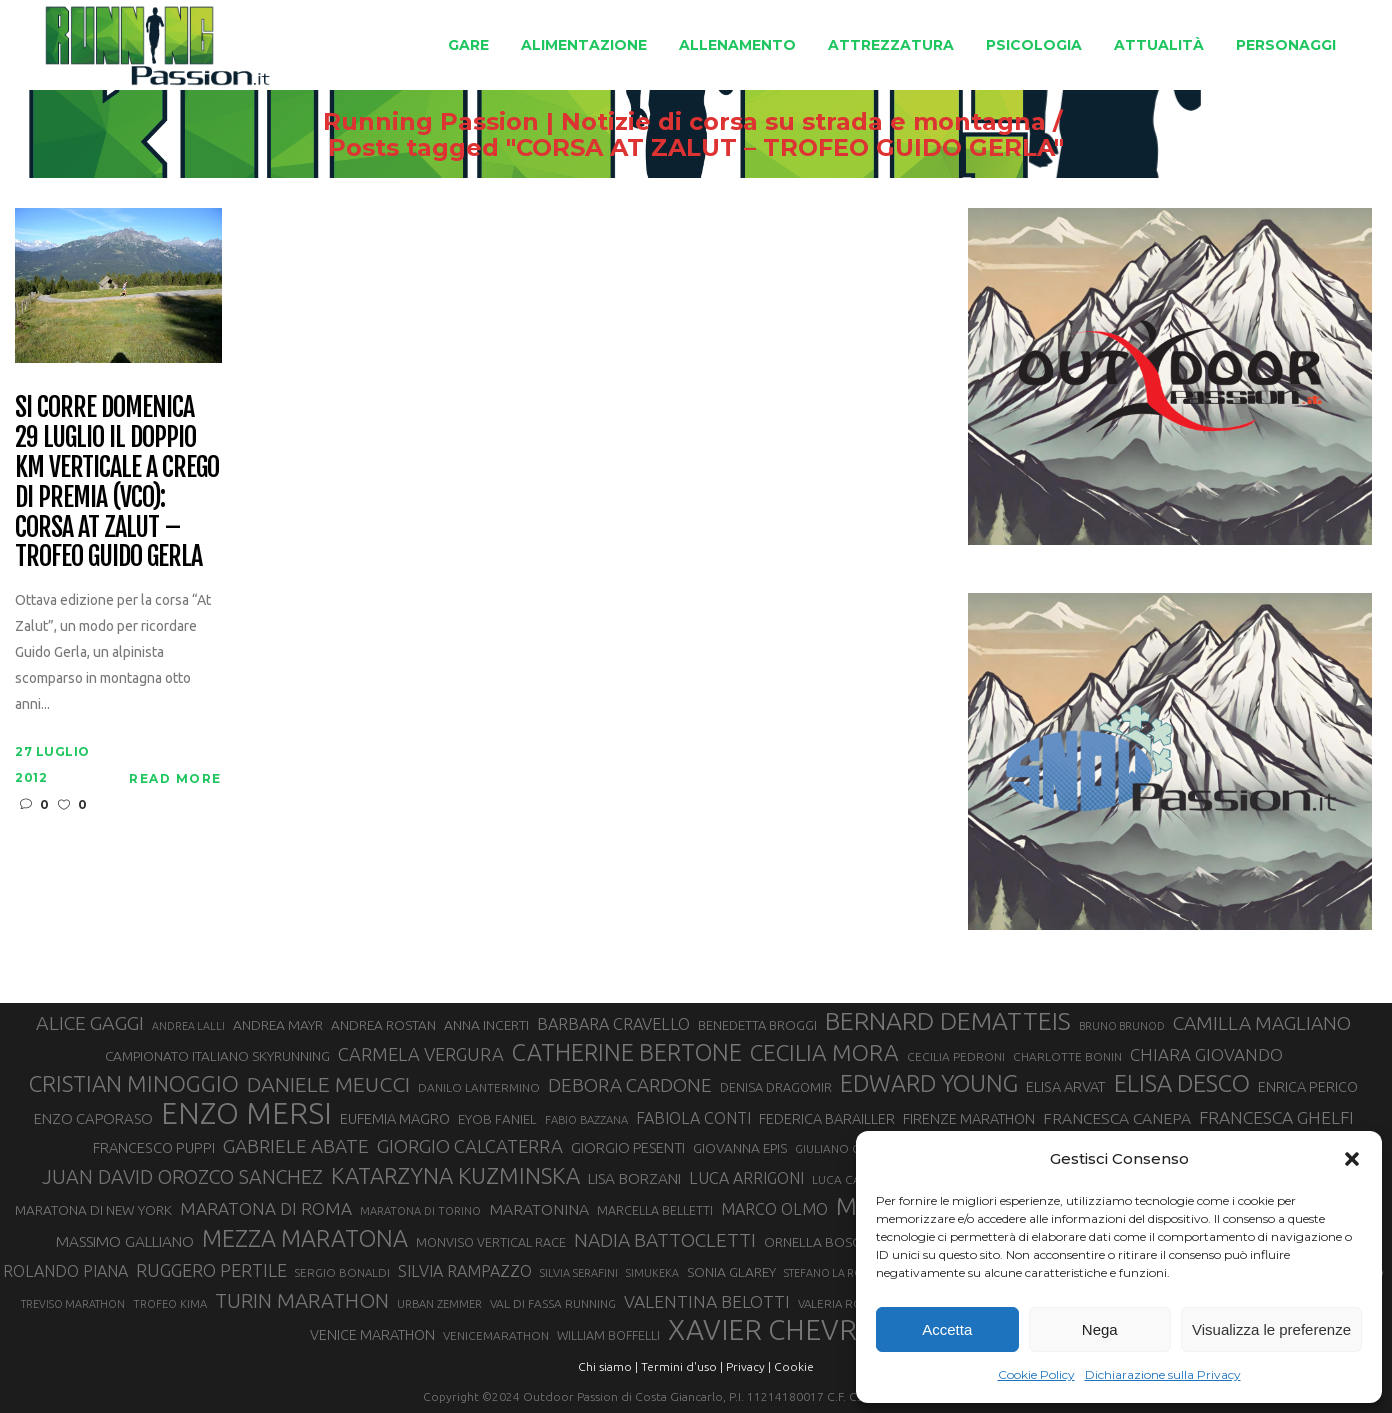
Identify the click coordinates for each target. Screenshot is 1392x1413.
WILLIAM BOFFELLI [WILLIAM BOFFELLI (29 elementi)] (608, 1335)
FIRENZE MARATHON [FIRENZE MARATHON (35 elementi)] (969, 1119)
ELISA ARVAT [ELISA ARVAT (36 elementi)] (1066, 1086)
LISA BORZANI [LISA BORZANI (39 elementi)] (634, 1178)
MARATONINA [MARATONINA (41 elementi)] (539, 1209)
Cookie (794, 1366)
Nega (1100, 1329)
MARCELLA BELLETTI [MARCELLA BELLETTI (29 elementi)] (655, 1210)
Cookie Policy (1036, 1374)
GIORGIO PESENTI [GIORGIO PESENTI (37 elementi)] (628, 1147)
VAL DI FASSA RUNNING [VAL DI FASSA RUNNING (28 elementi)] (553, 1303)
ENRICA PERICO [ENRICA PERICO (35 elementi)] (1308, 1087)
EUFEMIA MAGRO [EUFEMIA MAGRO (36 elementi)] (395, 1118)
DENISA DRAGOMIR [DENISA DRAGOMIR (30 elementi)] (776, 1087)
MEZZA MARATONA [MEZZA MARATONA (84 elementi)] (305, 1238)
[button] (1352, 1159)
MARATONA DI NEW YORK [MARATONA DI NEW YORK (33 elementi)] (93, 1210)
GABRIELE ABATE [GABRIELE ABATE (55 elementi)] (296, 1146)
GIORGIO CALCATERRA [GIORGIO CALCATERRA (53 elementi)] (470, 1146)
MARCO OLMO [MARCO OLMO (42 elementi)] (774, 1209)
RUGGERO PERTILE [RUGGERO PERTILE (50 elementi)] (211, 1270)
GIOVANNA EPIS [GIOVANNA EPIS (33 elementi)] (740, 1148)
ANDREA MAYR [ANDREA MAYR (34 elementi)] (278, 1025)
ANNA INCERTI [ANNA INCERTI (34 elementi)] (486, 1025)
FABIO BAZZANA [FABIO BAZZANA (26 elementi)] (586, 1120)
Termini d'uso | (682, 1366)
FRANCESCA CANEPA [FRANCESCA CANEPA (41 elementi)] (1117, 1118)
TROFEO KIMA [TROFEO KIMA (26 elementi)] (170, 1304)
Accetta (947, 1329)
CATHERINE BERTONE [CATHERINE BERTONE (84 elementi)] (627, 1052)
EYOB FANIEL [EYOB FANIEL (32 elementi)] (497, 1119)
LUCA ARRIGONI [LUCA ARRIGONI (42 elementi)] (746, 1178)
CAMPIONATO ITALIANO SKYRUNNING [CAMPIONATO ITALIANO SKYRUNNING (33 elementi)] (217, 1056)
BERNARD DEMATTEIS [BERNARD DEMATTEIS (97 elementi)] (948, 1021)
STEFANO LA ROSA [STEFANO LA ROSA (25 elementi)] (829, 1273)
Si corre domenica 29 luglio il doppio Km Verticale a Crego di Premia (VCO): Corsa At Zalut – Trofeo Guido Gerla (116, 482)
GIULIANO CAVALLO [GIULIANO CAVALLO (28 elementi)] (849, 1148)
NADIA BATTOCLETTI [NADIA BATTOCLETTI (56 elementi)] (665, 1240)
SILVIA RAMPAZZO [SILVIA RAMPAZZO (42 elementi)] (465, 1271)
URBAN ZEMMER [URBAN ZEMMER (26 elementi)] (439, 1304)
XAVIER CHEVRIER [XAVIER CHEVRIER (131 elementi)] (783, 1330)
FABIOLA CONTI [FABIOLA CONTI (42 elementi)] (693, 1118)
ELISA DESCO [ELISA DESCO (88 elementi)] (1182, 1084)
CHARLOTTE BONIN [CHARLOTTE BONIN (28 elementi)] (1067, 1056)
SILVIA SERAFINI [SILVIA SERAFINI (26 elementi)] (579, 1273)
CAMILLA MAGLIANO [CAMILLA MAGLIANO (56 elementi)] (1262, 1023)
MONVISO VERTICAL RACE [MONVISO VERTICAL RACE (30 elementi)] (491, 1242)
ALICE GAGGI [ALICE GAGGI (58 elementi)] (90, 1023)
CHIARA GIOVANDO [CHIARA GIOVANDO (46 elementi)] (1206, 1054)
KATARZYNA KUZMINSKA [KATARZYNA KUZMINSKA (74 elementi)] (455, 1175)
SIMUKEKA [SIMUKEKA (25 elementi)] (652, 1273)
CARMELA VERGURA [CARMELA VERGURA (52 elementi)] (421, 1054)
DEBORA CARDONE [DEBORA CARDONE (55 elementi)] (630, 1085)
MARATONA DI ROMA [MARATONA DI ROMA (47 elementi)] (266, 1208)
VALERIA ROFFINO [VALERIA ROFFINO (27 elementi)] (847, 1303)
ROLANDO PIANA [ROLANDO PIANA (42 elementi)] (65, 1271)
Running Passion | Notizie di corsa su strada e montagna (660, 122)
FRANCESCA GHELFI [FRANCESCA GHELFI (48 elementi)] (1276, 1117)
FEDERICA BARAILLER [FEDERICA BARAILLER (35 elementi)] (827, 1119)
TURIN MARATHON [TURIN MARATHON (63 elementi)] (302, 1300)
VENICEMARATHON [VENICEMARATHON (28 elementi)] (496, 1335)
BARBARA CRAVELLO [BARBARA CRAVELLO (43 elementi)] (613, 1024)
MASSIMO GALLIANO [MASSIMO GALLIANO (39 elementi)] (125, 1241)
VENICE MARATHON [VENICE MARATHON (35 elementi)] (372, 1335)
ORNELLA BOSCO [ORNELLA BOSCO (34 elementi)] (818, 1242)
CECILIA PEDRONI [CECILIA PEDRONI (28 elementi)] (956, 1056)
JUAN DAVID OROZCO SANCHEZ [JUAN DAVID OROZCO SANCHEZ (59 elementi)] (182, 1177)
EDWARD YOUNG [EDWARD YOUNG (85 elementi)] (929, 1083)
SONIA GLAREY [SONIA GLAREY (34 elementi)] (731, 1272)
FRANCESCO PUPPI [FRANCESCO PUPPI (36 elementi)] (154, 1147)
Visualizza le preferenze (1271, 1329)
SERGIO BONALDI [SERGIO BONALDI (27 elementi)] (342, 1272)
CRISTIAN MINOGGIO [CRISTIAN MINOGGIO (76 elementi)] (134, 1083)
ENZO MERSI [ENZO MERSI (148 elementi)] (246, 1114)
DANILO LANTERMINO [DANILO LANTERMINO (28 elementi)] (479, 1087)
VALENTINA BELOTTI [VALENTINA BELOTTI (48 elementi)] (707, 1301)
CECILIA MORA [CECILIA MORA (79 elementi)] (824, 1052)
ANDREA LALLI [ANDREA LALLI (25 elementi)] (188, 1026)
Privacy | (748, 1366)
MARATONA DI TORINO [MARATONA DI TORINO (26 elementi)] (420, 1211)
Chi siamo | (608, 1366)
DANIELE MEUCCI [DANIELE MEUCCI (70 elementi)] (328, 1084)
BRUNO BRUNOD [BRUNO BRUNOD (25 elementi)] (1122, 1026)
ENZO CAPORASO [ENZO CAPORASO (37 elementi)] (93, 1118)
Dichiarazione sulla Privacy (1163, 1374)
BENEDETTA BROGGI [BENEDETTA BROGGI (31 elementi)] (757, 1025)
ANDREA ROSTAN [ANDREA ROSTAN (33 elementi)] (383, 1025)
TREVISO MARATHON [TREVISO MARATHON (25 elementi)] (73, 1304)
